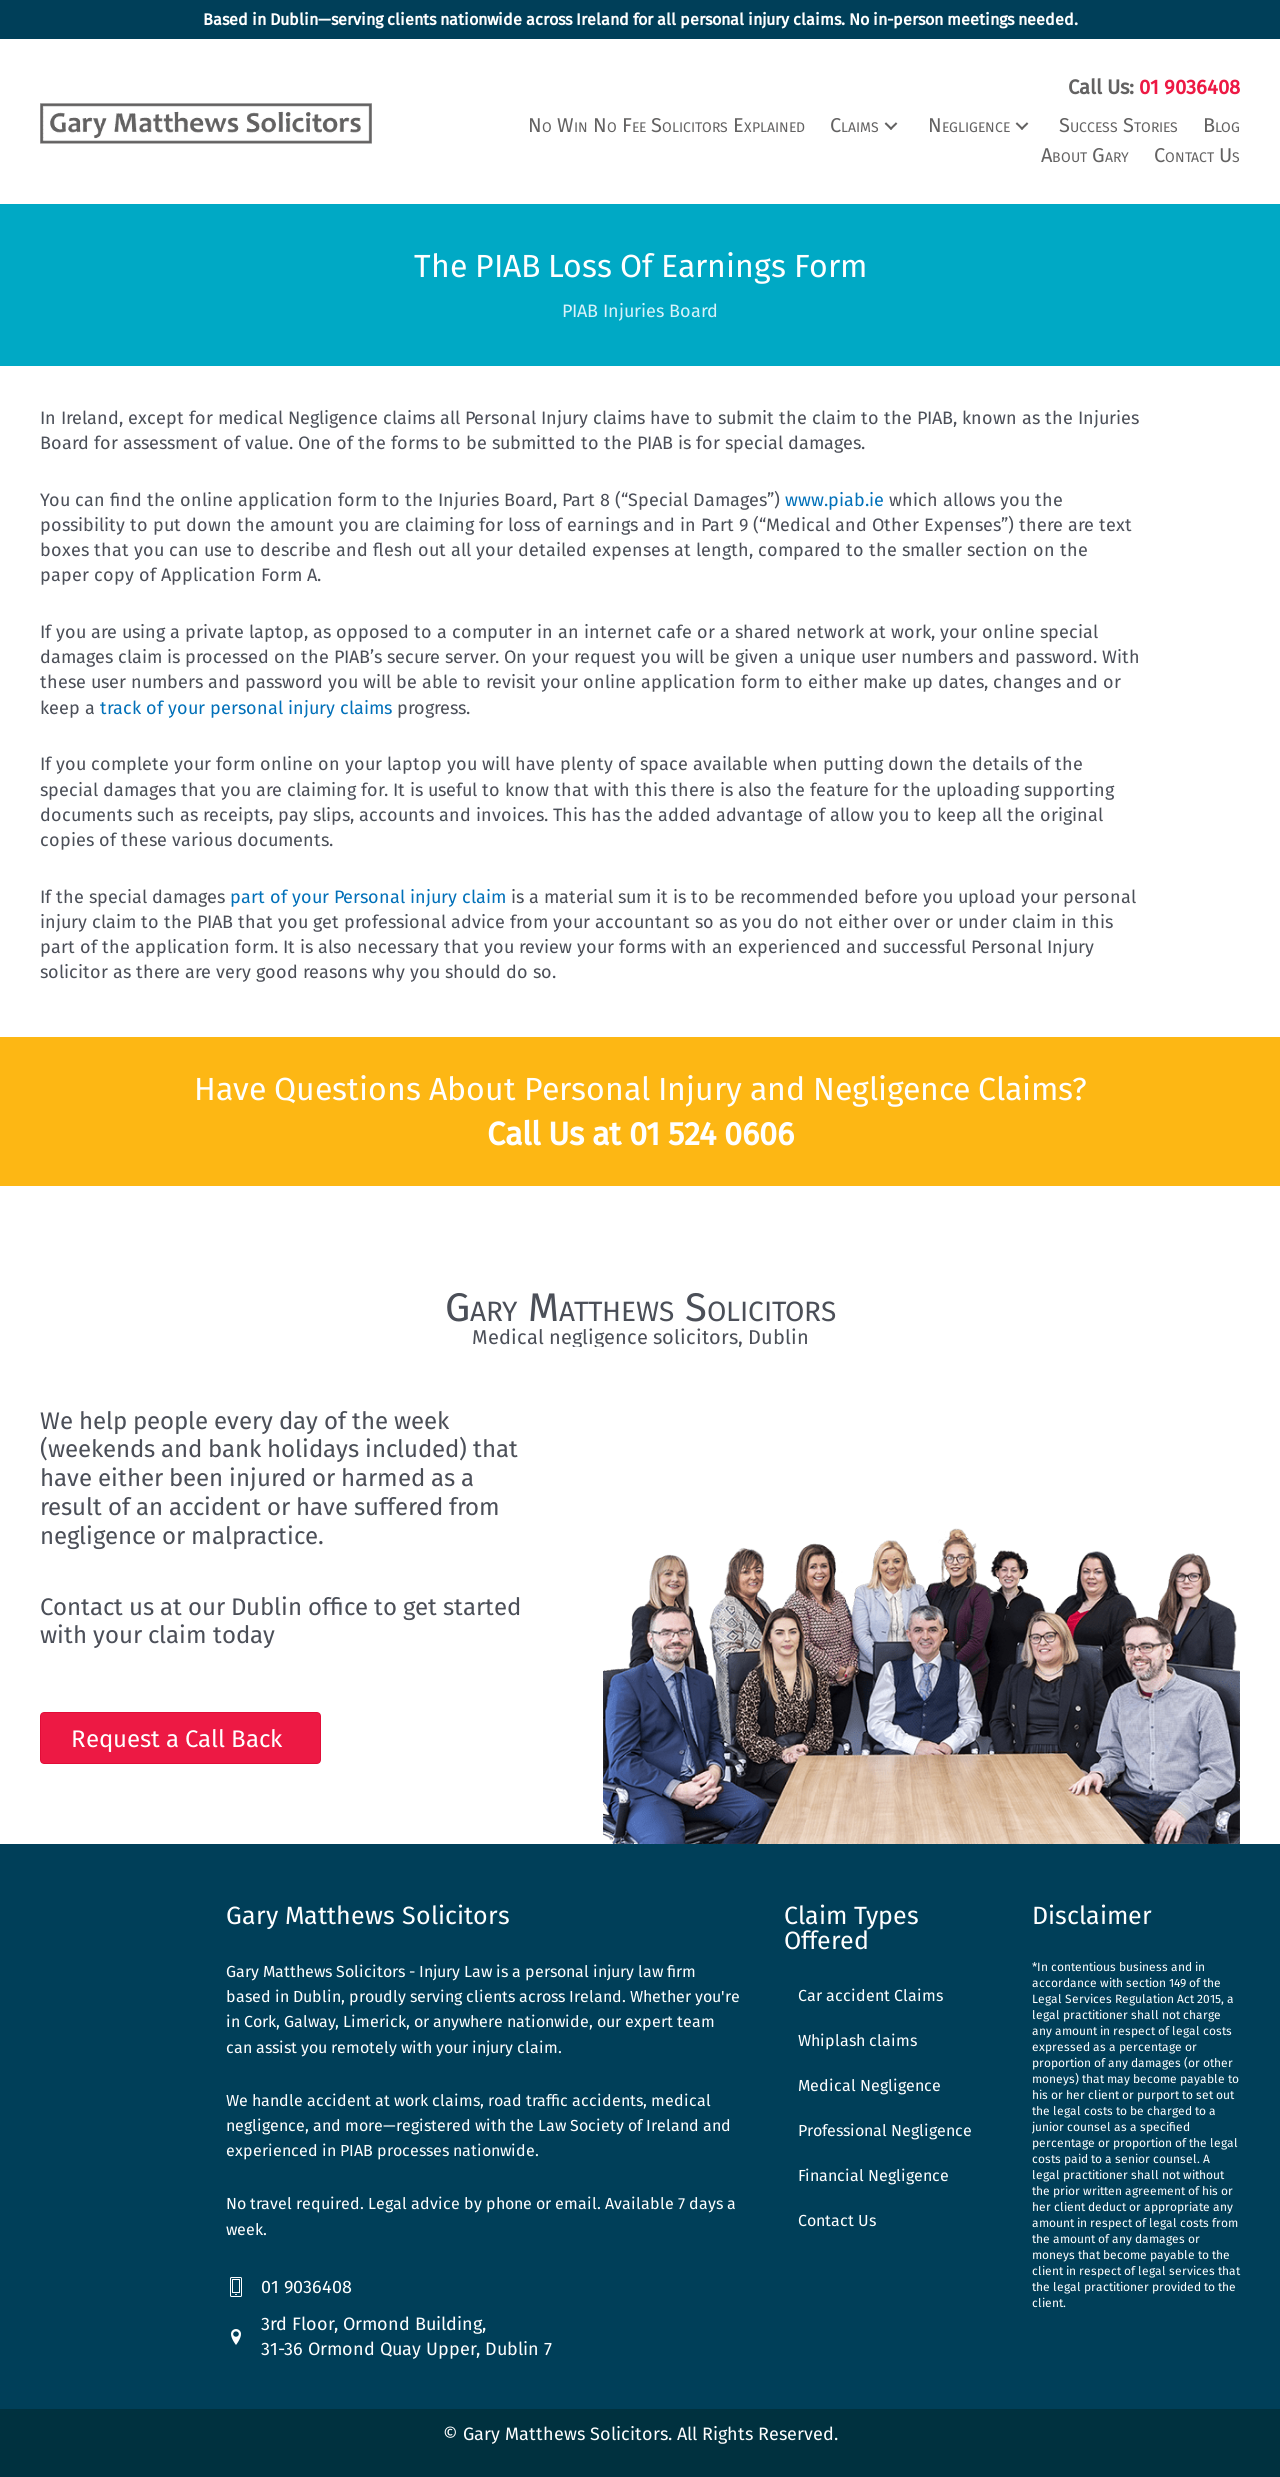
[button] (866, 123)
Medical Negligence (869, 2083)
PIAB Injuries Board (640, 309)
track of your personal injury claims (246, 706)
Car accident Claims (870, 1993)
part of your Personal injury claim (368, 895)
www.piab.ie (834, 498)
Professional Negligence (885, 2128)
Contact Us (837, 2218)
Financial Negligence (873, 2173)
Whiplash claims (857, 2038)
